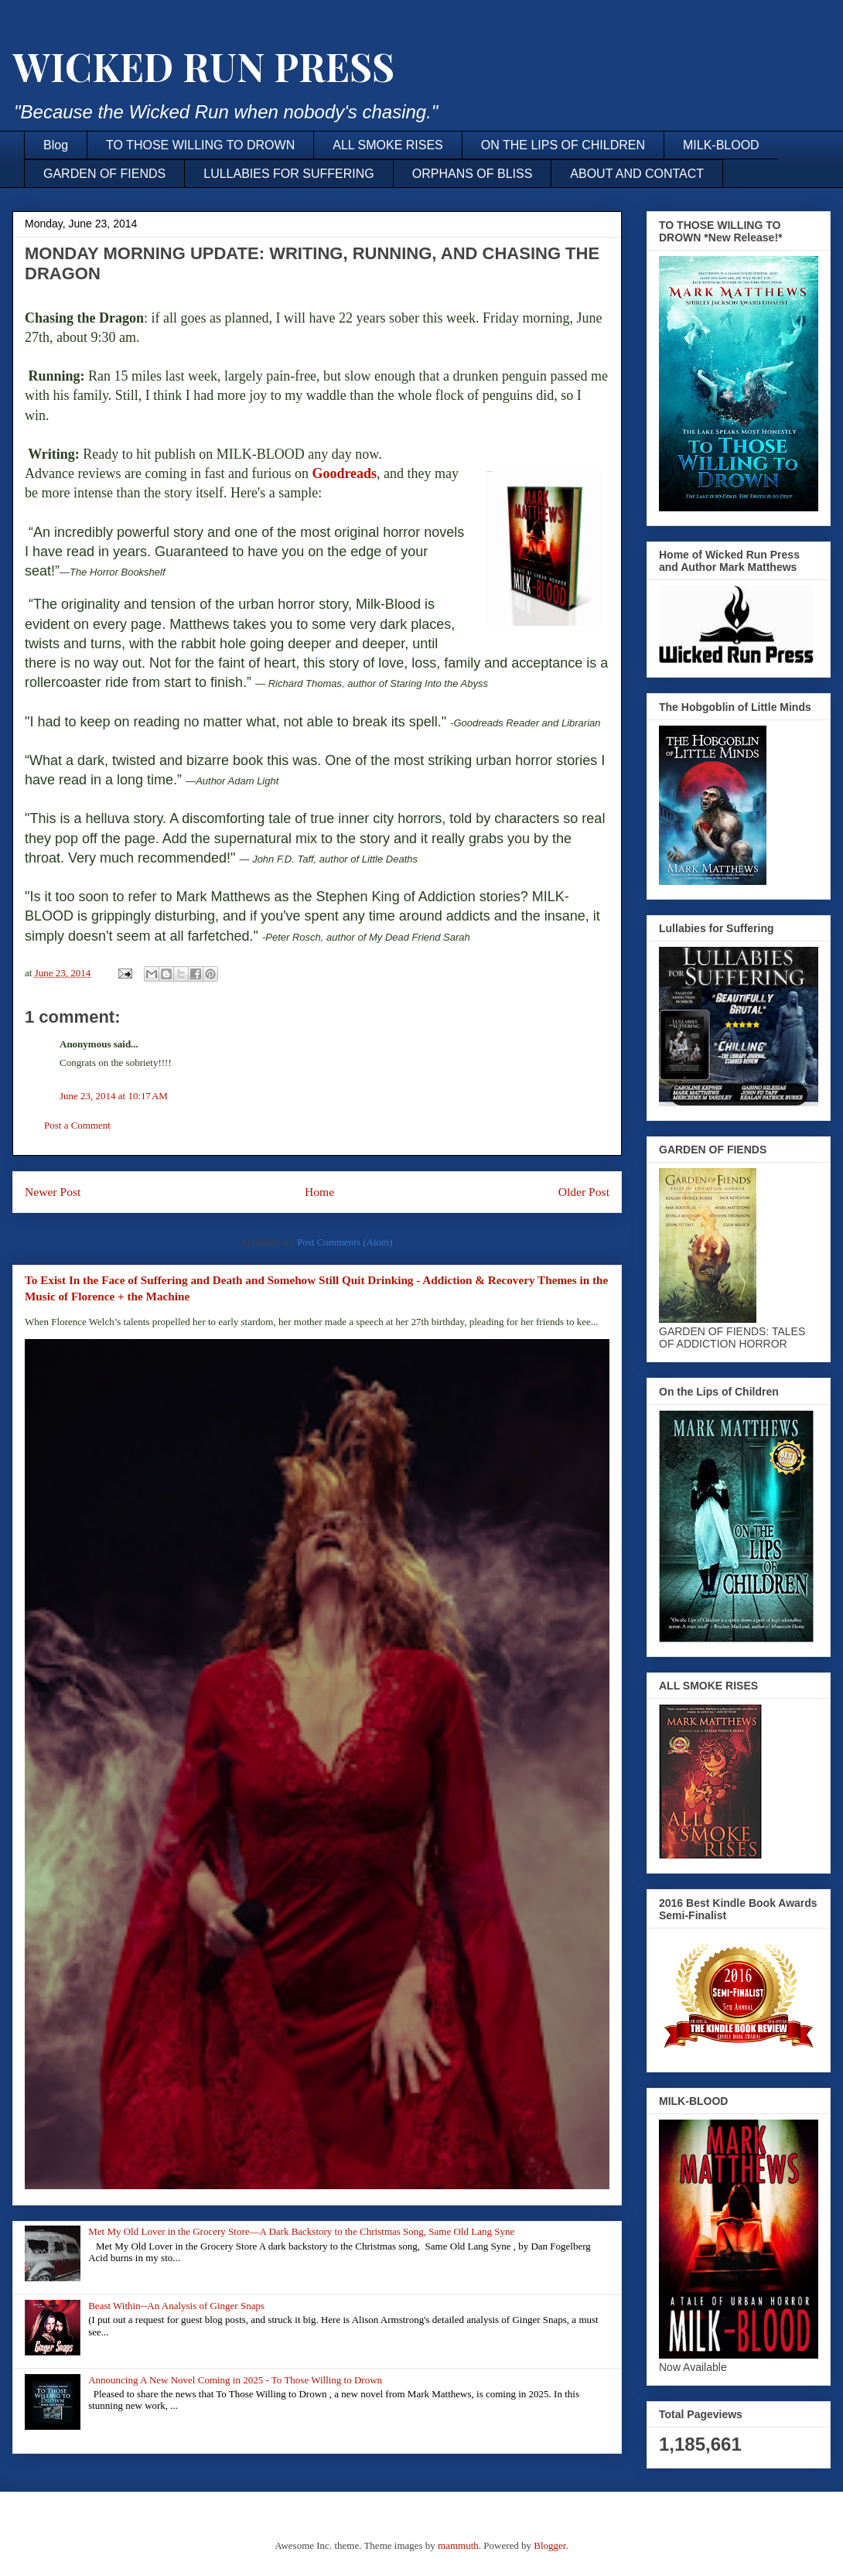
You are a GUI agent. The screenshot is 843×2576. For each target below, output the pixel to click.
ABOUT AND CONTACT (637, 173)
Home (319, 1191)
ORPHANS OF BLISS (472, 173)
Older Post (583, 1191)
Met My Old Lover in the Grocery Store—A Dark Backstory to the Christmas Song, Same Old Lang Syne (301, 2231)
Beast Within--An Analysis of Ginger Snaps (176, 2305)
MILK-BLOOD (721, 145)
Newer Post (52, 1191)
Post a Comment (77, 1125)
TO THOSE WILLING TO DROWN (200, 145)
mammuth (458, 2545)
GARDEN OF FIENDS (104, 173)
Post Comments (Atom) (345, 1242)
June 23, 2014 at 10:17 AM (114, 1096)
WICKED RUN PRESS (203, 66)
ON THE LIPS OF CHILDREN (563, 145)
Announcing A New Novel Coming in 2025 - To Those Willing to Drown (235, 2380)
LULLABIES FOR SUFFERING (288, 173)
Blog (55, 145)
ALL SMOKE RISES (388, 145)
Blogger (549, 2545)
